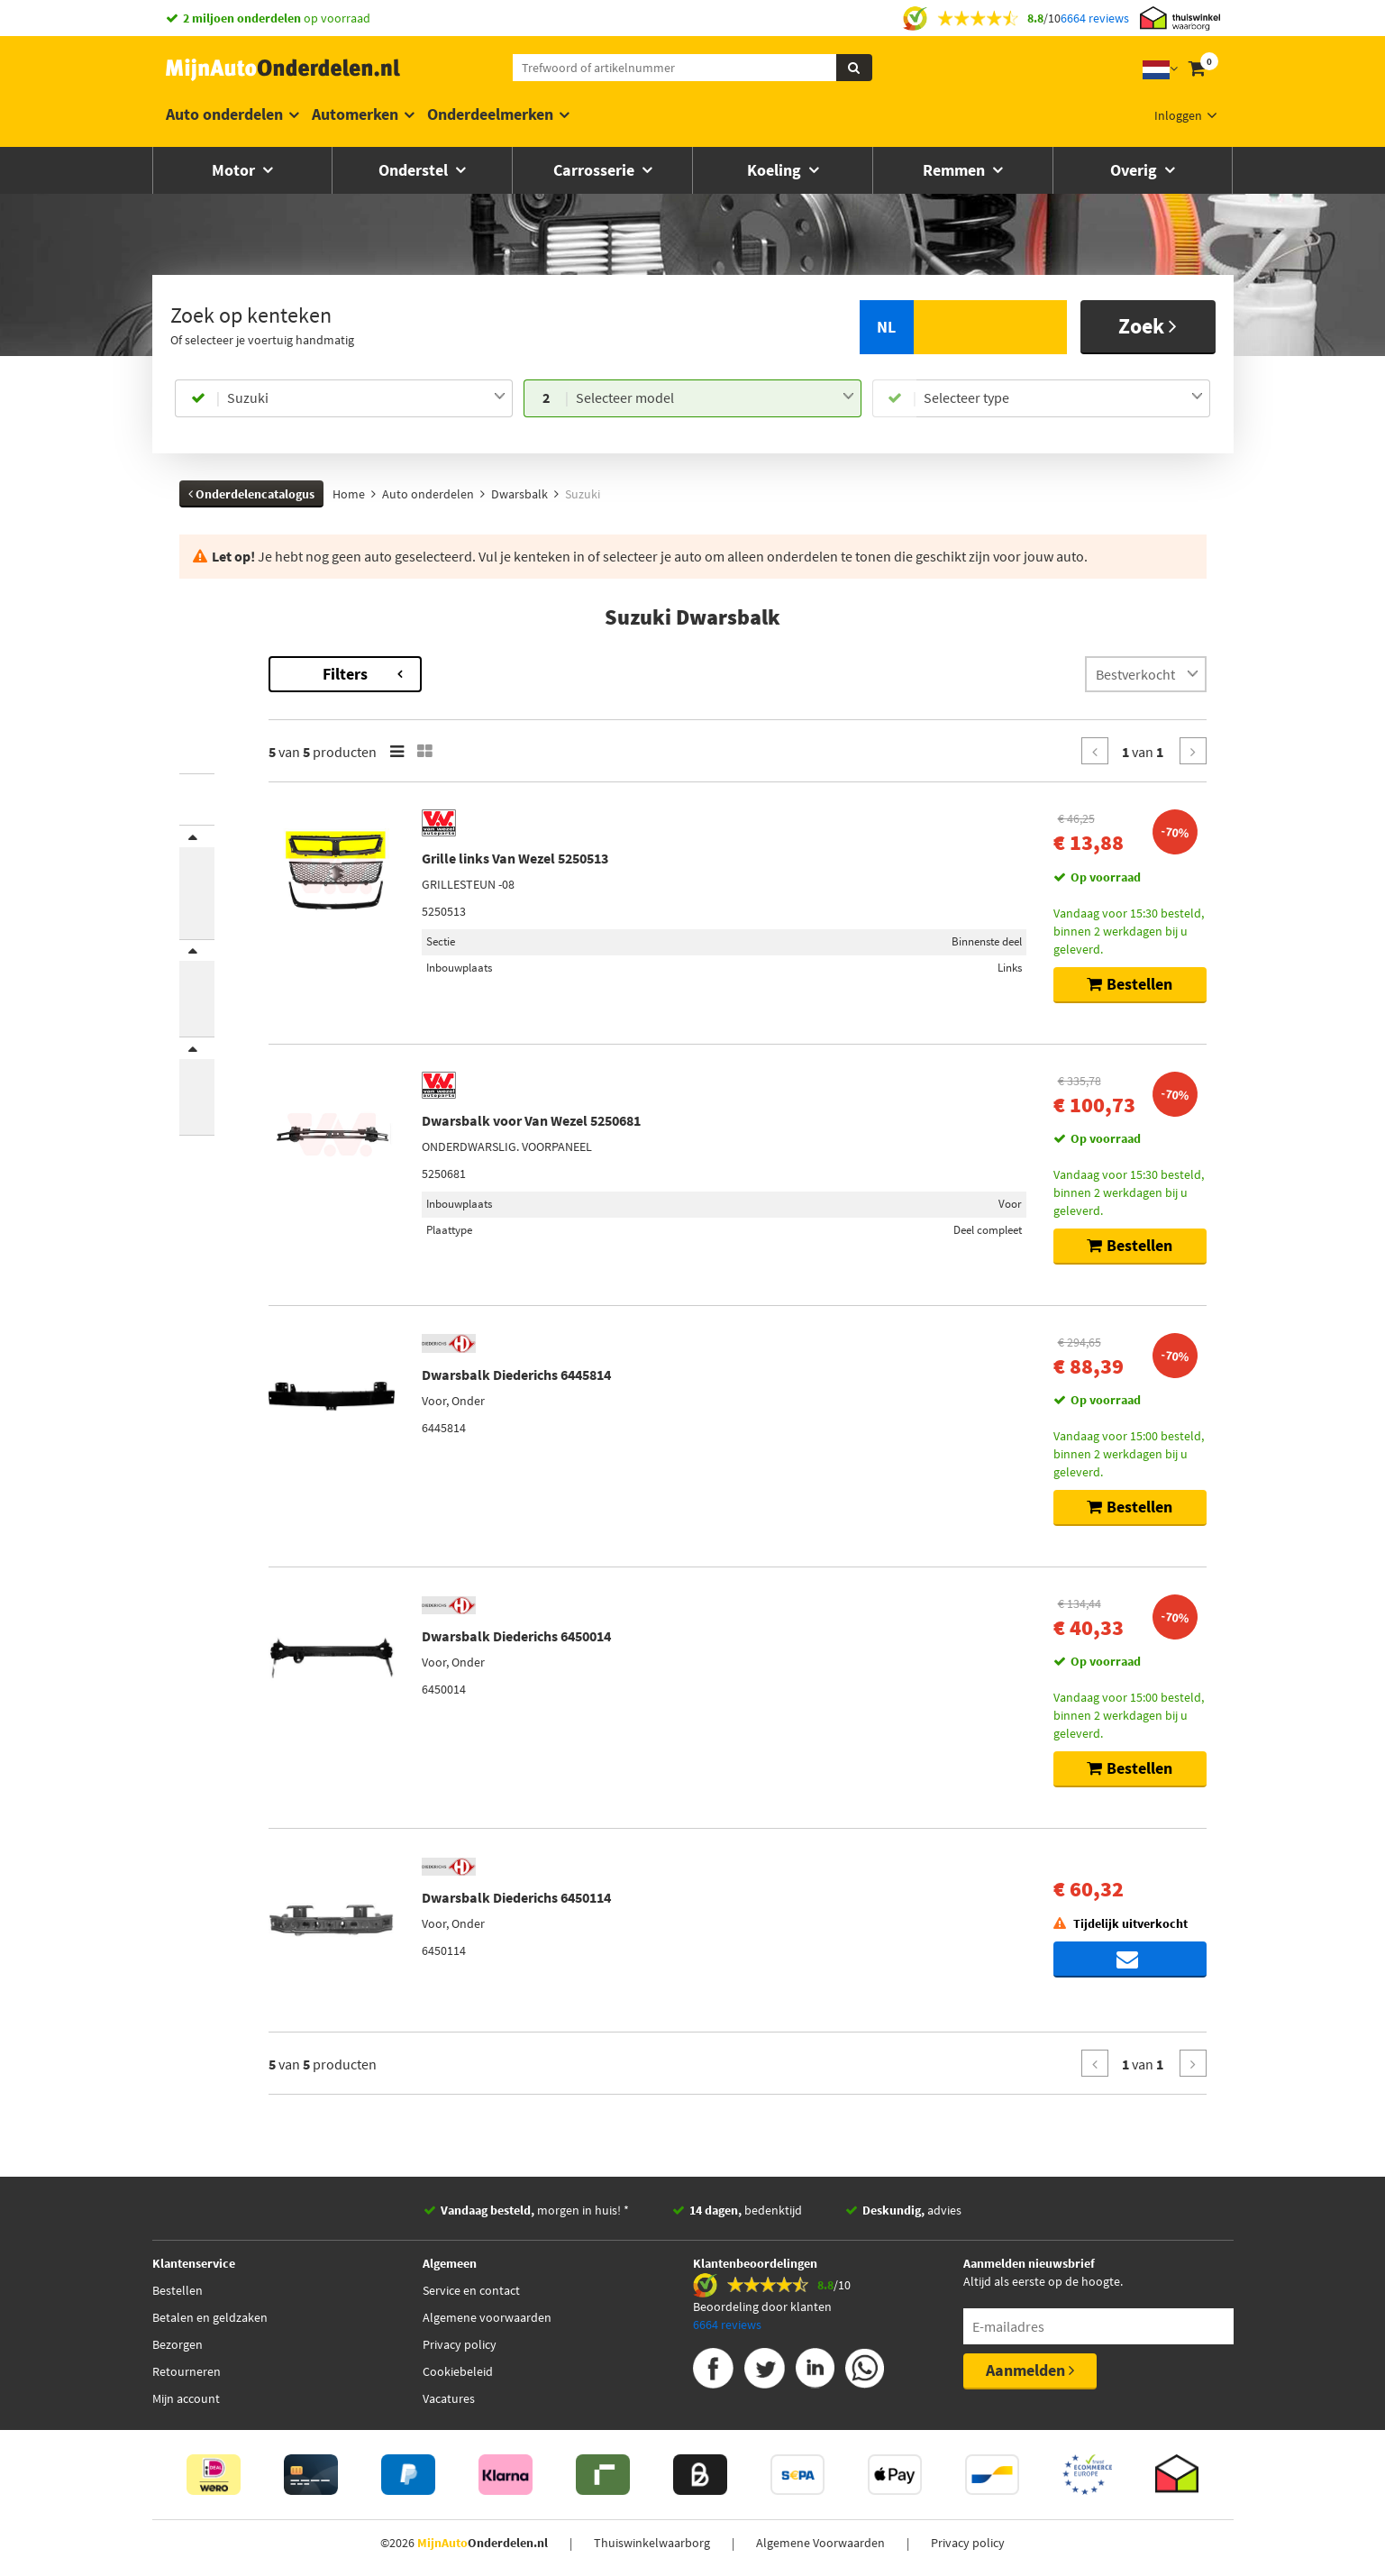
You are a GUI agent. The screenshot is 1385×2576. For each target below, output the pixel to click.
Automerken (355, 114)
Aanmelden (1030, 2370)
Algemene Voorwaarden (820, 2543)
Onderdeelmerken (490, 114)
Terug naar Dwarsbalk (242, 665)
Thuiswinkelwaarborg (652, 2543)
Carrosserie (595, 170)
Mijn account (186, 2398)
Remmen (956, 170)
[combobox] (366, 398)
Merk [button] (211, 848)
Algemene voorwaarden (487, 2317)
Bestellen (177, 2290)
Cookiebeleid (458, 2371)
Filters (526, 673)
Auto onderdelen (224, 114)
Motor (235, 170)
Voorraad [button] (223, 1108)
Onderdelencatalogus (251, 494)
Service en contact (471, 2290)
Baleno (198, 715)
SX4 (188, 751)
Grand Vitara (212, 733)
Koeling (776, 170)
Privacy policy (460, 2344)
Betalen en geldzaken (210, 2317)
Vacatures (449, 2398)
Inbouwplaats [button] (235, 986)
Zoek (1147, 326)
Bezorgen (177, 2344)
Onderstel (414, 170)
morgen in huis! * (535, 2210)
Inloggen (1178, 115)
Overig (1135, 170)
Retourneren (186, 2371)
